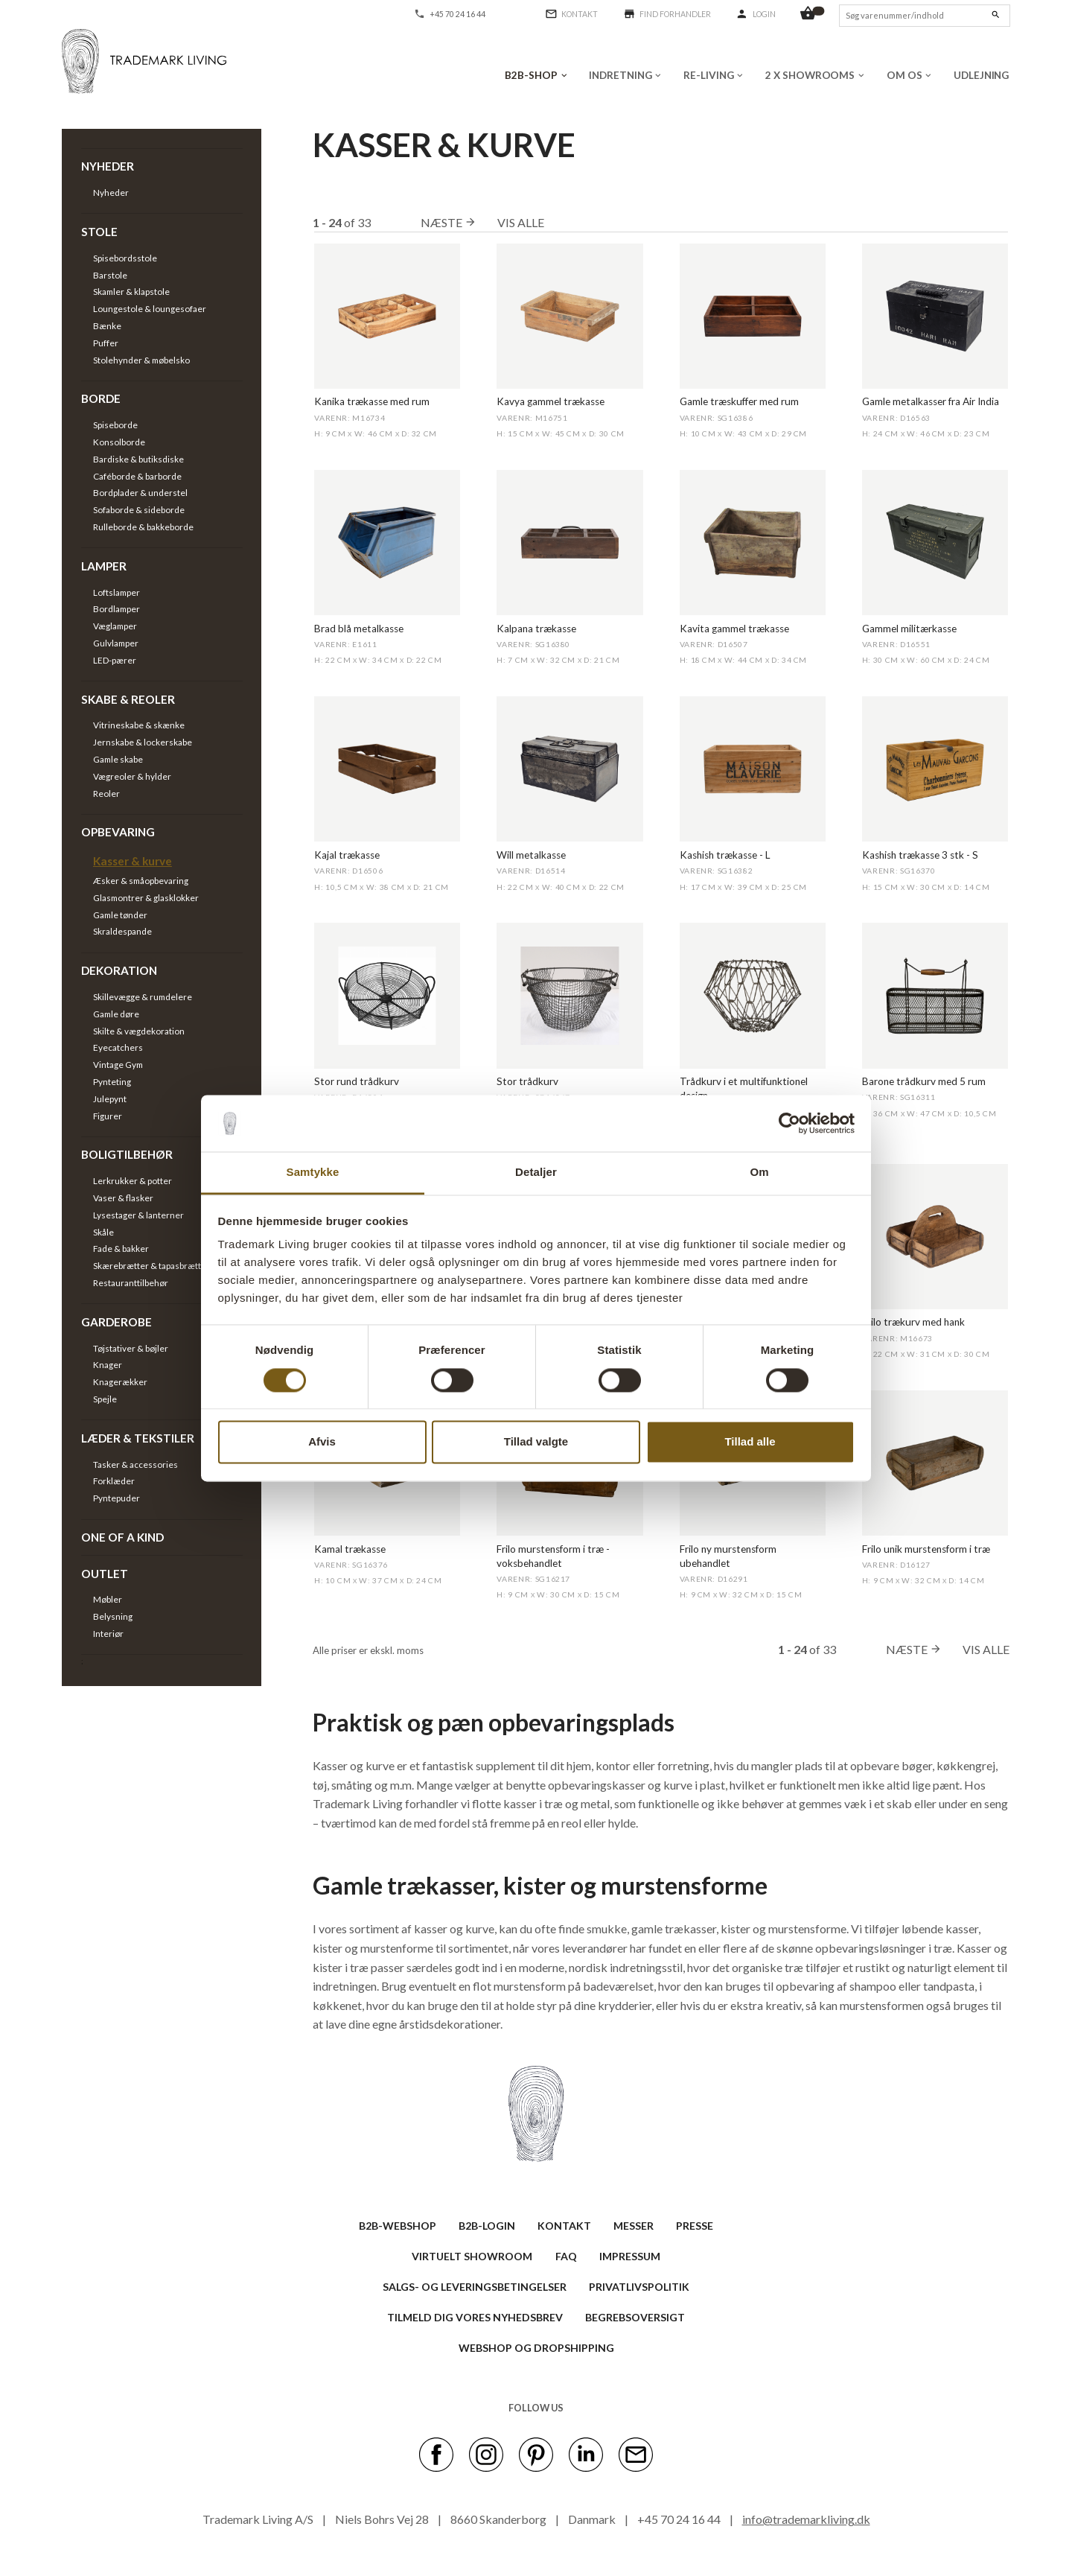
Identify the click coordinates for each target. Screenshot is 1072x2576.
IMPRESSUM (629, 2256)
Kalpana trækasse (536, 629)
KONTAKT (564, 2225)
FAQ (566, 2256)
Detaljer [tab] (536, 1172)
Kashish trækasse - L (725, 855)
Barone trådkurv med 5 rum (924, 1081)
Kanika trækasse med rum (372, 401)
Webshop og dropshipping (536, 2347)
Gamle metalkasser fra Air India (930, 401)
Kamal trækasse (350, 1549)
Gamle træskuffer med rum (739, 401)
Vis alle (520, 222)
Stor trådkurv (527, 1081)
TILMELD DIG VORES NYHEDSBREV (475, 2317)
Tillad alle (749, 1442)
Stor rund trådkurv (356, 1081)
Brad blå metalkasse (358, 629)
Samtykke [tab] (313, 1172)
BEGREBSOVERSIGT (635, 2317)
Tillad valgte (536, 1442)
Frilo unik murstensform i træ (926, 1549)
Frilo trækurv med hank (913, 1322)
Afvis (322, 1442)
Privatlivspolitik (639, 2286)
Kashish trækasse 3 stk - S (920, 855)
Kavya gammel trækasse (550, 401)
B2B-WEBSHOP (397, 2225)
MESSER (633, 2225)
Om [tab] (759, 1172)
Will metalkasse (531, 855)
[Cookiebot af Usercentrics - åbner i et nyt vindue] (789, 1123)
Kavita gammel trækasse (734, 629)
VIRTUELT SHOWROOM (472, 2256)
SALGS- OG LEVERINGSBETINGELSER (475, 2286)
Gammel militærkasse (909, 629)
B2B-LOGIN (487, 2225)
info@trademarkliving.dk (806, 2519)
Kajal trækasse (347, 855)
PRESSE (694, 2225)
